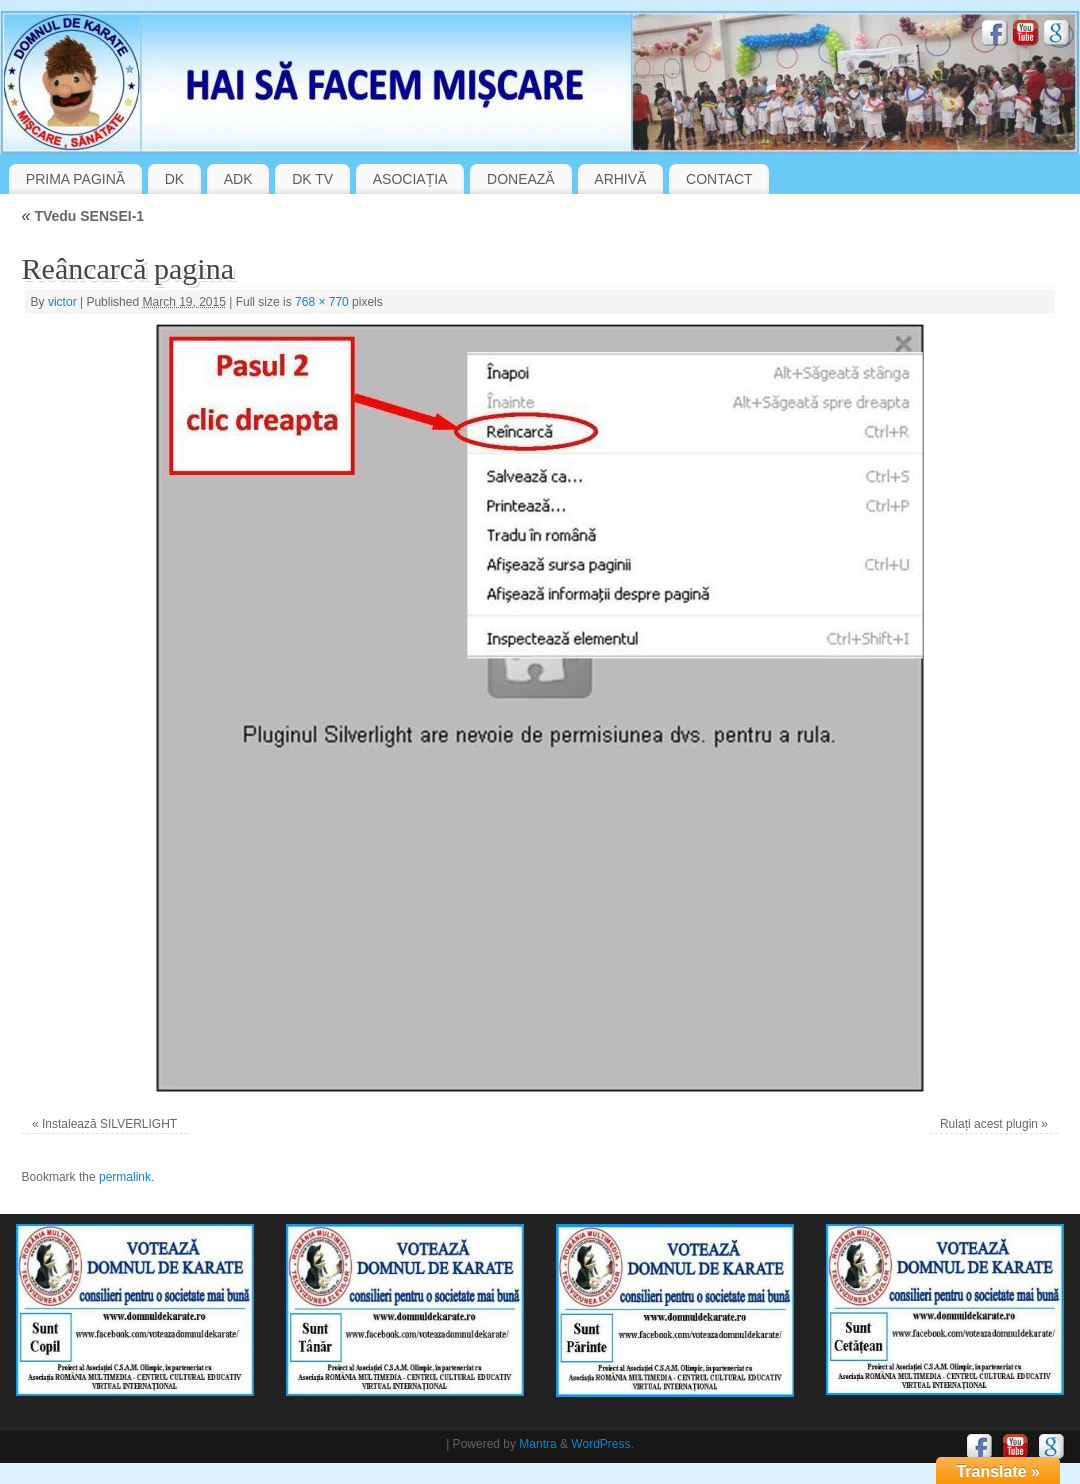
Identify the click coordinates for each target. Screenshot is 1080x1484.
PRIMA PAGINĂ (75, 179)
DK (174, 179)
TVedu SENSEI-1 (83, 216)
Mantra (537, 1444)
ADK (238, 179)
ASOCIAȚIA (410, 179)
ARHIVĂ (620, 179)
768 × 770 (322, 302)
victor (62, 302)
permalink (125, 1177)
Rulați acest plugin (989, 1124)
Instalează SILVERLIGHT (109, 1124)
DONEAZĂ (521, 179)
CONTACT (719, 179)
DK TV (312, 179)
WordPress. (602, 1444)
